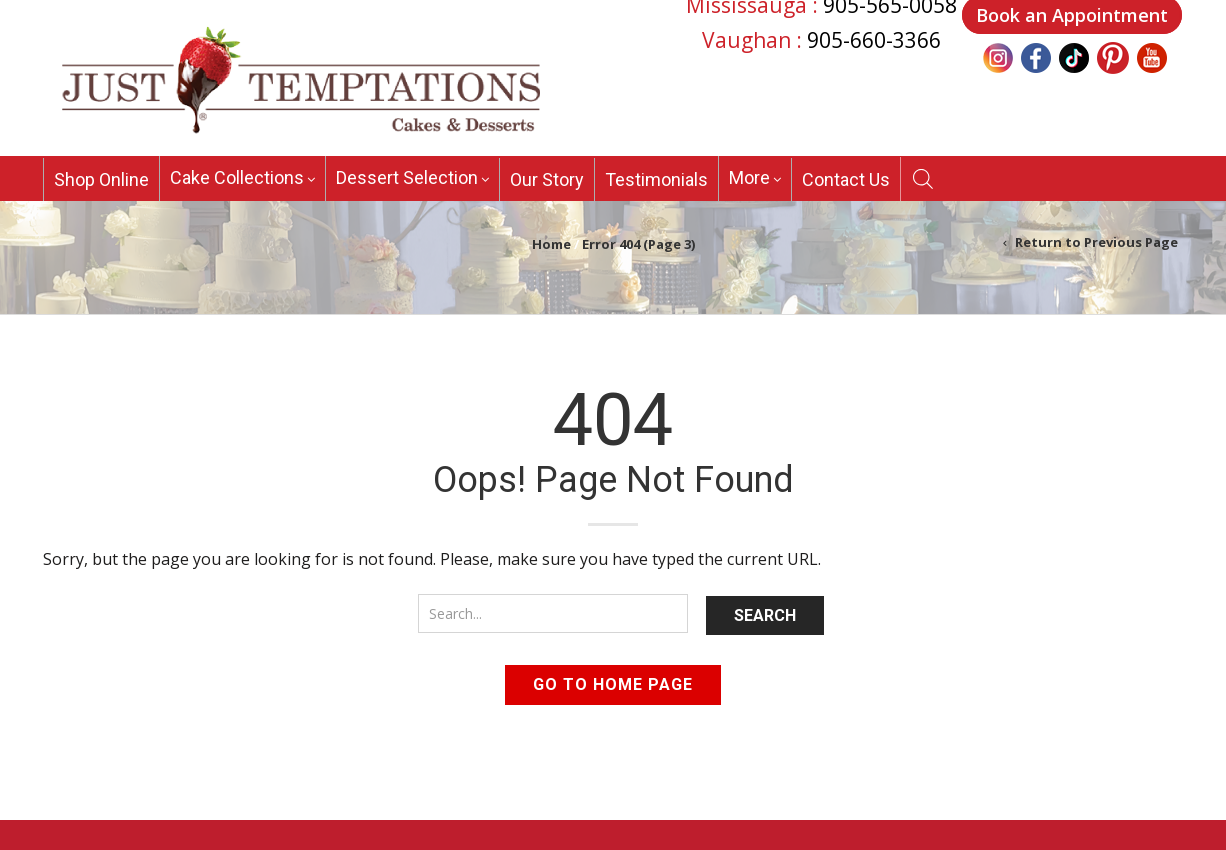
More (749, 177)
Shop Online (101, 179)
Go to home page (613, 684)
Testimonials (656, 179)
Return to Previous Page (1096, 242)
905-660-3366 (874, 40)
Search (765, 615)
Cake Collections (237, 177)
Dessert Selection (407, 177)
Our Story (547, 179)
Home (551, 244)
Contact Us (846, 179)
